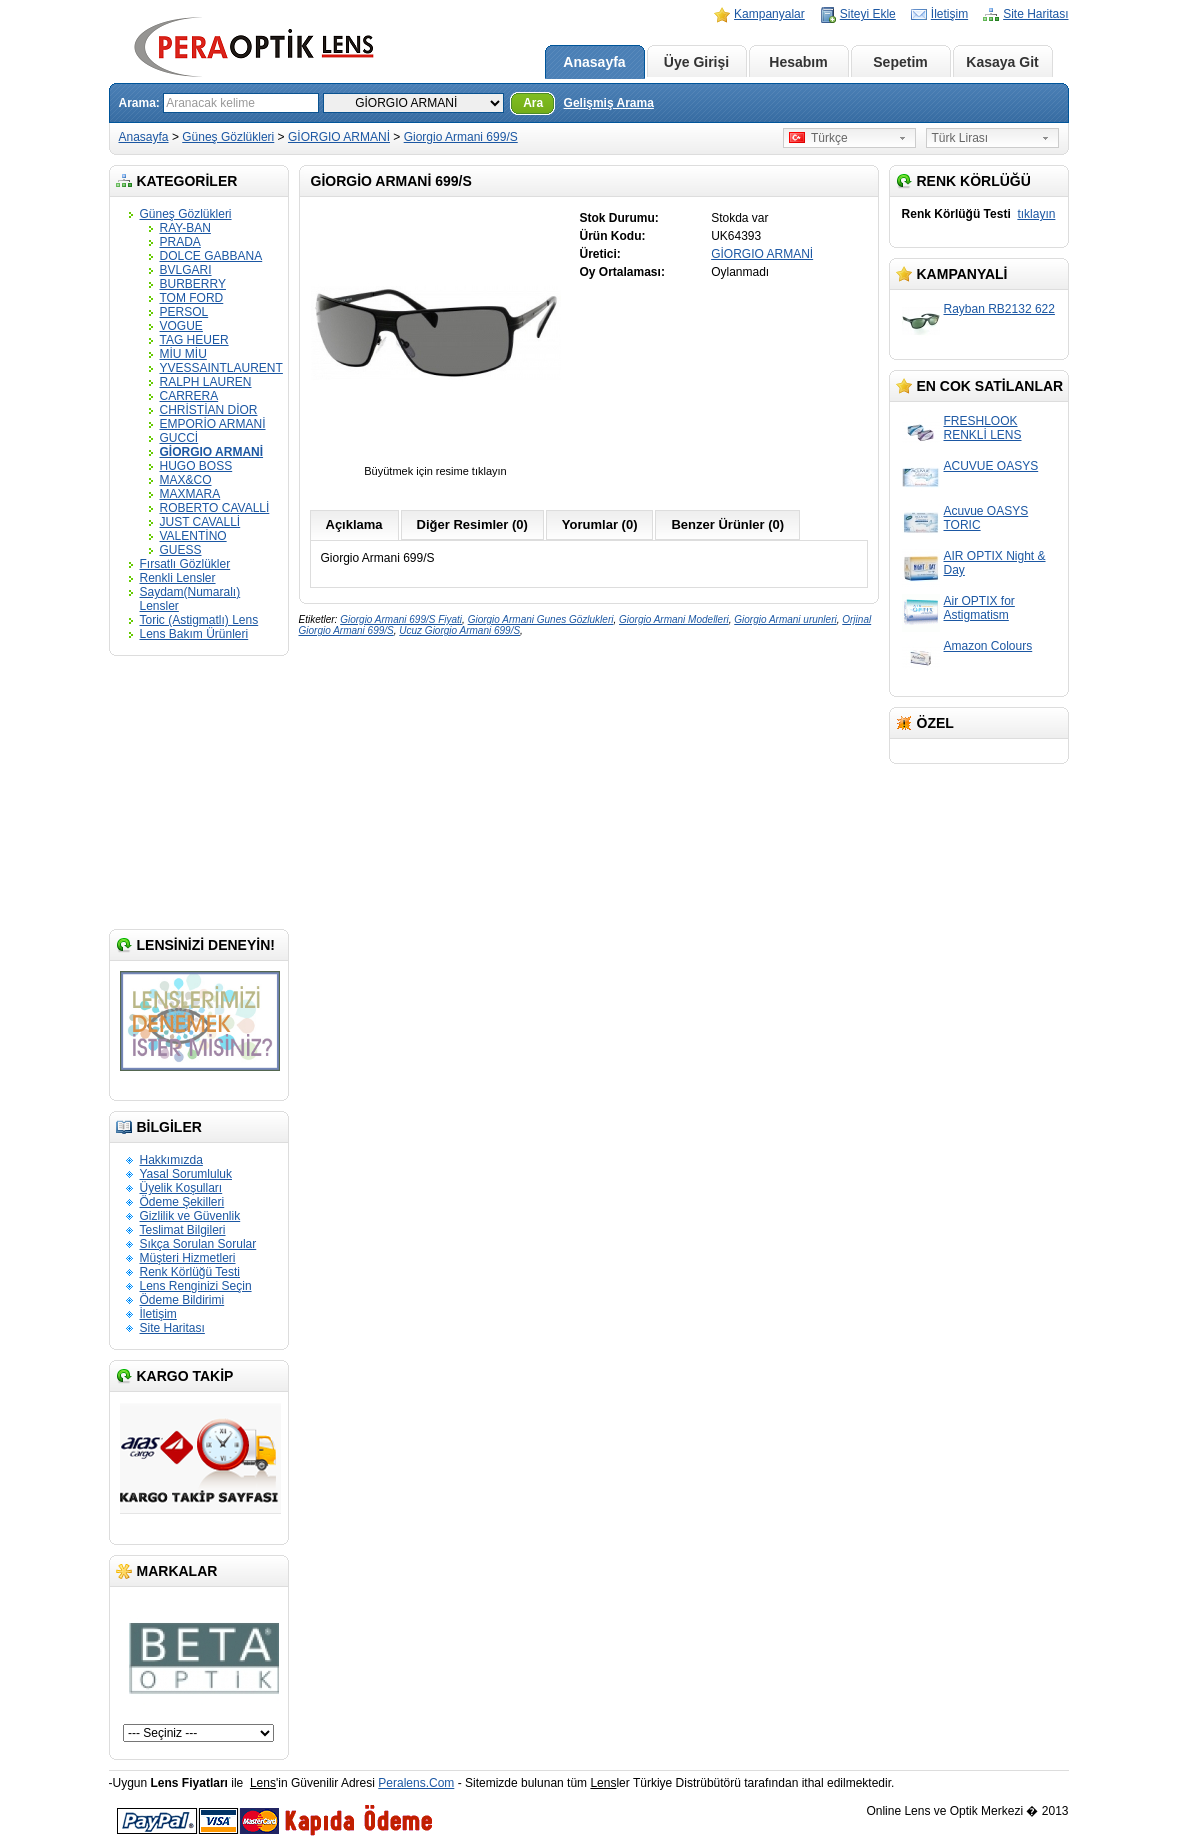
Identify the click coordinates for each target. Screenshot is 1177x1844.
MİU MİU (183, 354)
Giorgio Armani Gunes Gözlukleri (541, 619)
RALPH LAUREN (206, 382)
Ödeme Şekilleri (182, 1202)
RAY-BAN (185, 228)
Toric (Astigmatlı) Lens (199, 620)
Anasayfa (594, 62)
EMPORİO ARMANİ (213, 424)
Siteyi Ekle (868, 14)
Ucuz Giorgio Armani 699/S (459, 630)
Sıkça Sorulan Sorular (198, 1244)
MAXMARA (190, 494)
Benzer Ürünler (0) (727, 524)
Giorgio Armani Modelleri (674, 619)
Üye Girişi (696, 62)
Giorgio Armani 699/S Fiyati (401, 619)
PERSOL (184, 312)
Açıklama (354, 524)
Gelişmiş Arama (609, 103)
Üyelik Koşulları (181, 1188)
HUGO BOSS (196, 466)
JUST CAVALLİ (200, 522)
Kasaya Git (1002, 62)
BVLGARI (186, 270)
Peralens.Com (416, 1783)
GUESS (181, 550)
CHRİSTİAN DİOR (209, 410)
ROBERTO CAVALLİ (215, 508)
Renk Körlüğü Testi (190, 1272)
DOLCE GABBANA (211, 256)
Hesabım (798, 62)
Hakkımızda (171, 1160)
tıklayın (1036, 214)
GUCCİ (179, 438)
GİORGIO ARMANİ (339, 137)
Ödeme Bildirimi (182, 1300)
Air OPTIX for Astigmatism (979, 608)
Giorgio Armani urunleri (785, 619)
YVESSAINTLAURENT (221, 368)
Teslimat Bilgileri (183, 1230)
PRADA (180, 242)
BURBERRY (193, 284)
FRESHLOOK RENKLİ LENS (983, 428)
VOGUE (181, 326)
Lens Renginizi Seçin (196, 1286)
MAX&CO (186, 480)
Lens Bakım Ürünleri (194, 634)
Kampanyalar (769, 14)
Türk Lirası (960, 138)
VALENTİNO (193, 536)
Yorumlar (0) (600, 524)
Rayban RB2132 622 (999, 309)
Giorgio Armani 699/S (461, 137)
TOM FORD (192, 298)
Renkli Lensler (178, 578)
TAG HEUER (194, 340)
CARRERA (189, 396)
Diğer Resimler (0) (472, 524)
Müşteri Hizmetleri (188, 1258)
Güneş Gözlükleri (228, 137)
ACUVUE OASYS (991, 466)
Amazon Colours (988, 646)
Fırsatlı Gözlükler (185, 564)
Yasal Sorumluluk (186, 1174)
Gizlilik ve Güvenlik (190, 1216)
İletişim (949, 14)
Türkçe (818, 138)
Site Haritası (1035, 14)
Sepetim (900, 62)
